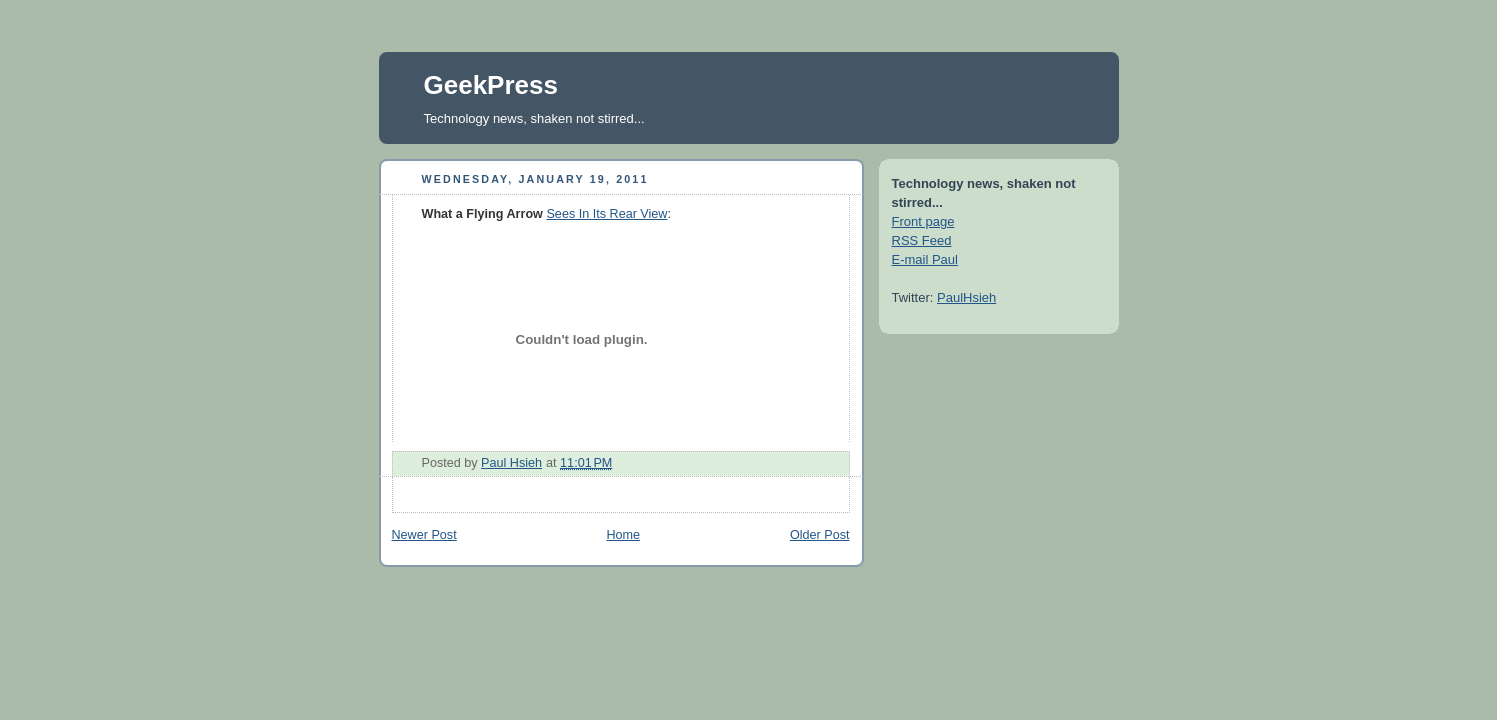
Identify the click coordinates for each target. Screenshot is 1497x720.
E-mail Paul (925, 259)
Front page (923, 221)
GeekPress (491, 85)
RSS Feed (922, 240)
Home (623, 535)
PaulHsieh (966, 297)
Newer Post (424, 535)
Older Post (820, 535)
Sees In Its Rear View (606, 214)
